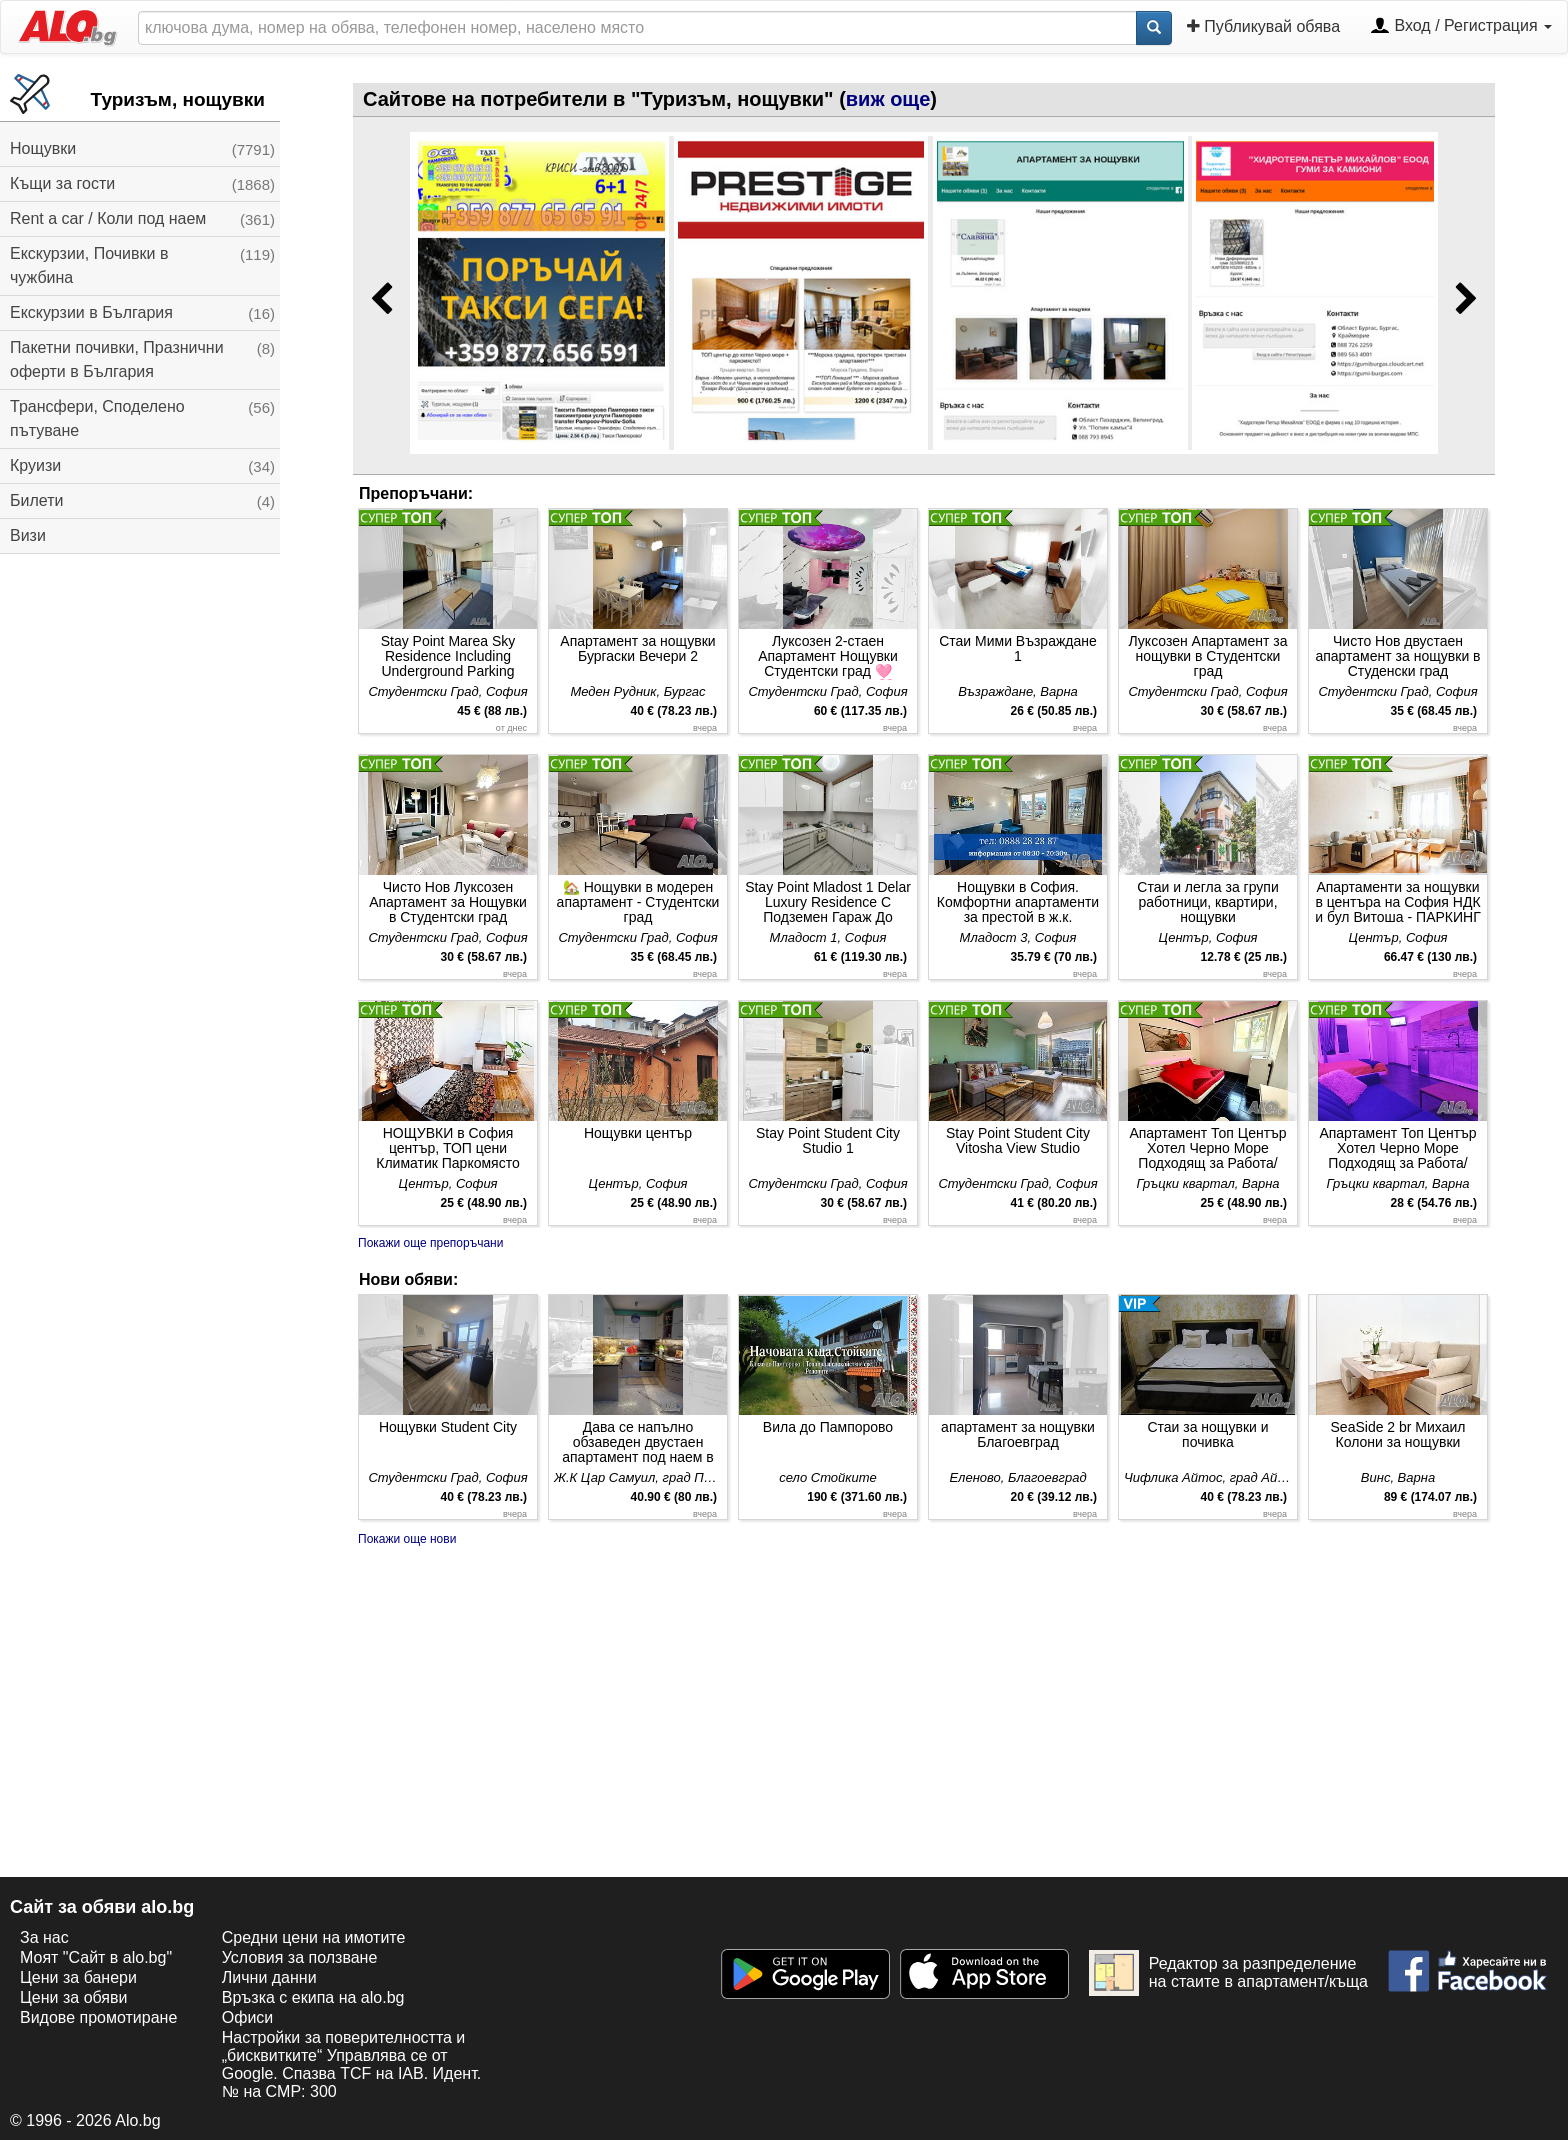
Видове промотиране (98, 2017)
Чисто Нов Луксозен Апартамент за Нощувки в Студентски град (448, 902)
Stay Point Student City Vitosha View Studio (1018, 1140)
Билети (36, 500)
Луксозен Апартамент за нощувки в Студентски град (1208, 656)
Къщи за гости (62, 183)
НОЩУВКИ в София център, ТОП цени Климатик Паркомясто (447, 1148)
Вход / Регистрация (1461, 27)
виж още (888, 99)
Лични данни (269, 1977)
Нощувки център (638, 1133)
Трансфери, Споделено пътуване (97, 418)
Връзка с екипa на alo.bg (313, 1997)
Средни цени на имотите (314, 1937)
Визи (28, 535)
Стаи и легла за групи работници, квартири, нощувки (1207, 902)
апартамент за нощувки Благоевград (1018, 1434)
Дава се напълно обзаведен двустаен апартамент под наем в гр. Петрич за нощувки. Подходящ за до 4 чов (638, 1442)
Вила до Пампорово (828, 1427)
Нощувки (43, 148)
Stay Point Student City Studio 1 (828, 1140)
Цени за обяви (73, 1997)
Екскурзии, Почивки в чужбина (89, 265)
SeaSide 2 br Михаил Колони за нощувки (1398, 1434)
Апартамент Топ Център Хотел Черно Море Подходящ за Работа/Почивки (1207, 1148)
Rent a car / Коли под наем (108, 218)
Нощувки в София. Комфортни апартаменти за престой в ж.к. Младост (1018, 902)
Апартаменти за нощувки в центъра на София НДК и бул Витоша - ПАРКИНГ (1397, 902)
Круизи (35, 465)
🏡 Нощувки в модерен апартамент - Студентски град (638, 902)
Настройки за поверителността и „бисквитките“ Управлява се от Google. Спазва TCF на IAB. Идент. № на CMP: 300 (351, 2064)
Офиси (247, 2017)
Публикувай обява (1263, 26)
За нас (44, 1937)
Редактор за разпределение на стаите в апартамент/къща (1228, 1973)
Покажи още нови (407, 1539)
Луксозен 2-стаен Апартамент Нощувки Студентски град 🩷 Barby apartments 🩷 (828, 656)
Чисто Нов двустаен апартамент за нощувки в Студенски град (1397, 656)
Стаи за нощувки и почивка (1207, 1434)
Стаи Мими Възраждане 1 (1018, 648)
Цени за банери (78, 1977)
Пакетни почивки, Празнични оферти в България (117, 359)
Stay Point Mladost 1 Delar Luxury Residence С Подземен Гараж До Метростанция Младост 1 (828, 902)
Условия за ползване (300, 1957)
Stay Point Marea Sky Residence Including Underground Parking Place (448, 656)
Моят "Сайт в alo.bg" (96, 1957)
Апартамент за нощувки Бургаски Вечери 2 (637, 648)
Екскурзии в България (91, 312)
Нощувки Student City (448, 1427)
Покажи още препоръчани (430, 1243)
